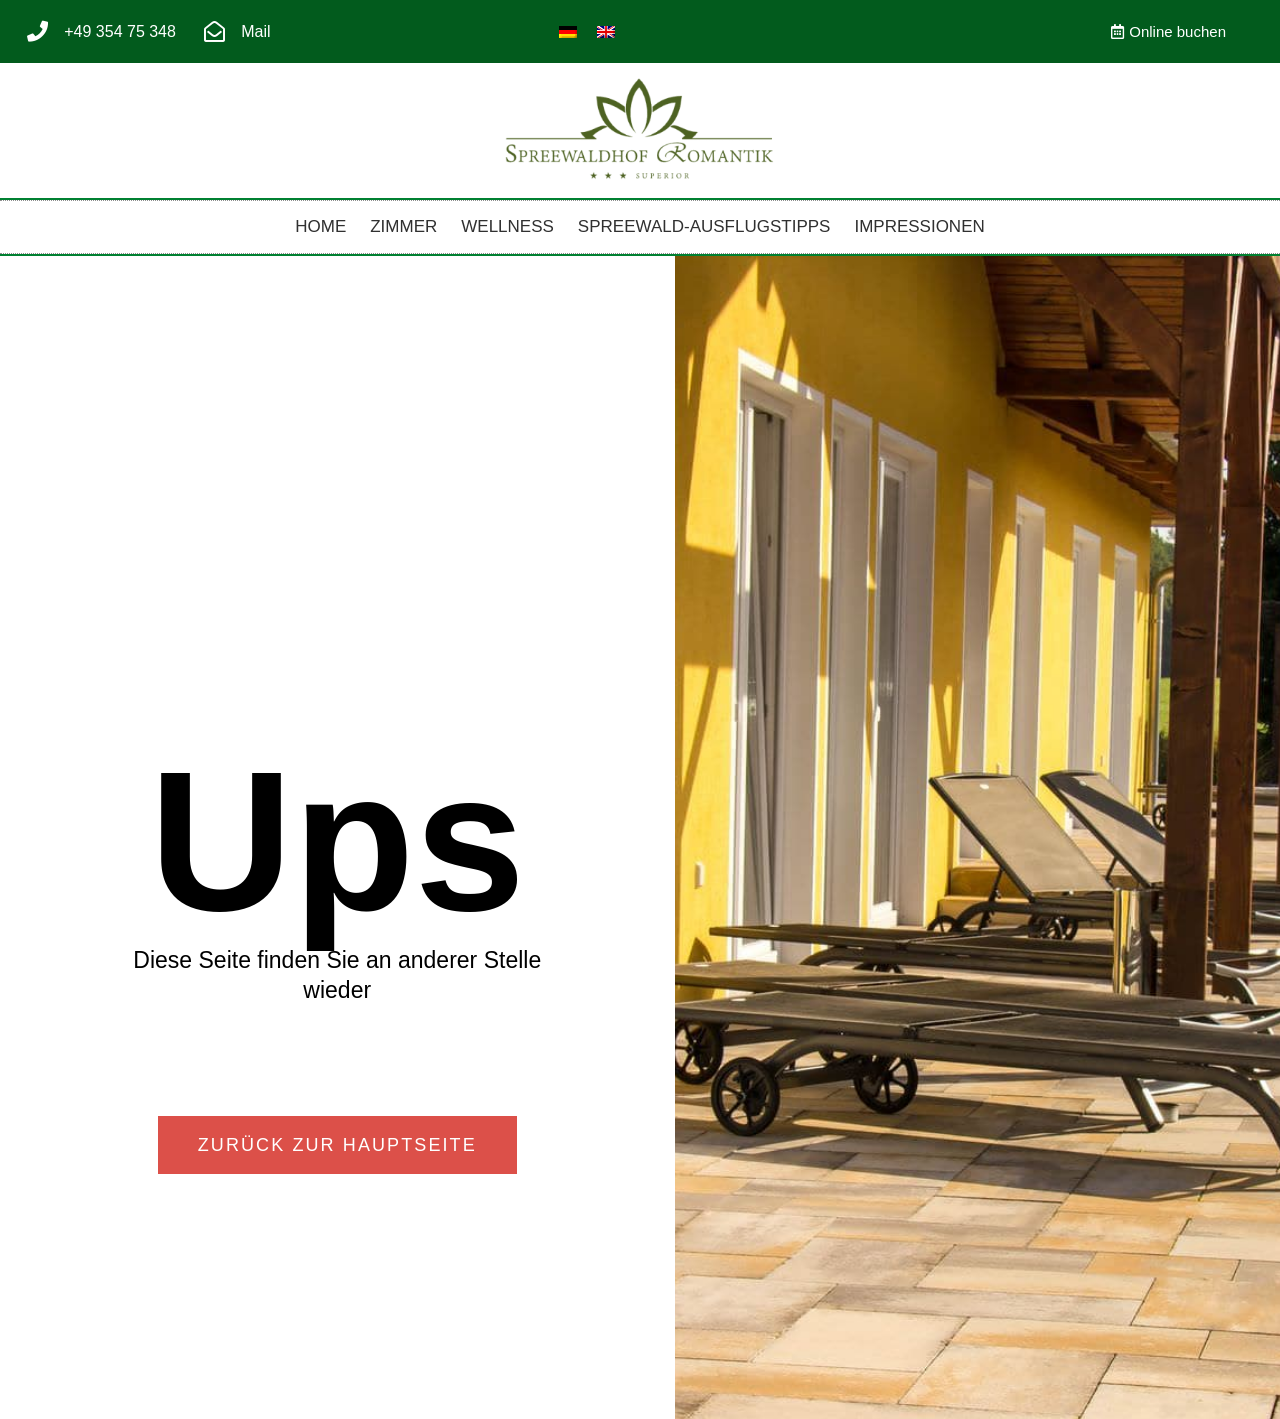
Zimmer (403, 226)
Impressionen (919, 226)
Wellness (507, 226)
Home (320, 226)
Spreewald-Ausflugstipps (704, 226)
